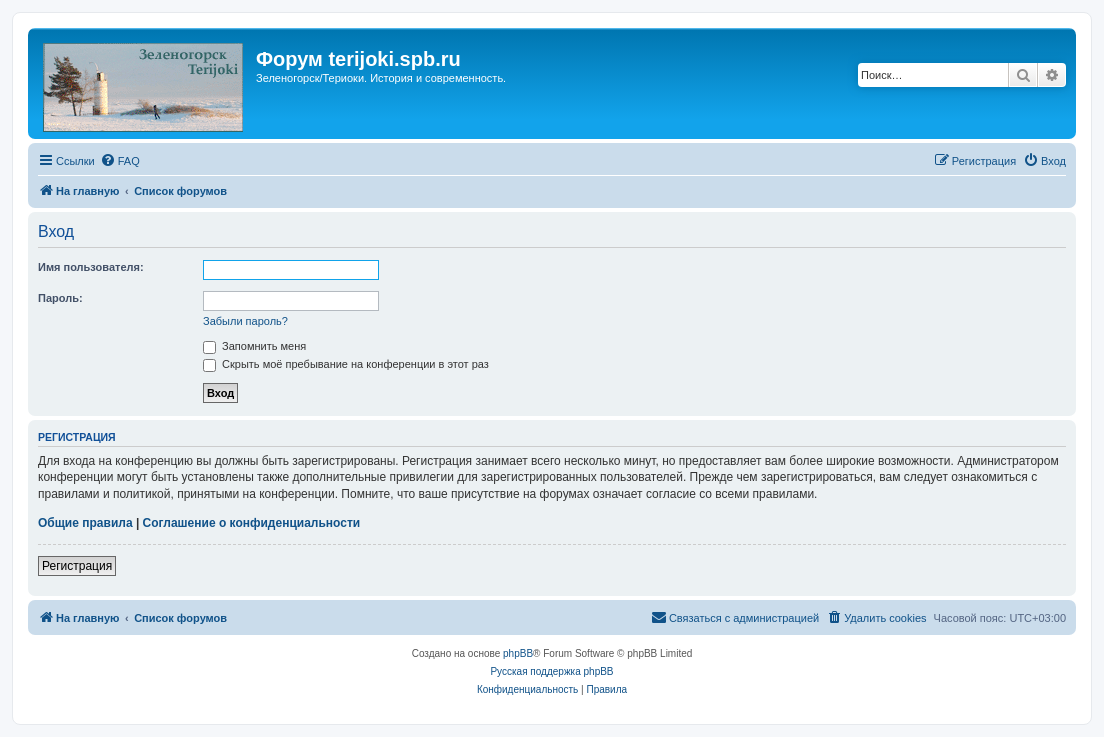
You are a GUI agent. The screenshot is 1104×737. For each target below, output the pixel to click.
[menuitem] (120, 161)
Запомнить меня (254, 346)
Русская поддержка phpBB (551, 671)
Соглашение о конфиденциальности (252, 523)
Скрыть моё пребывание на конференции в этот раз (346, 364)
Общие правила (85, 523)
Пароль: (60, 298)
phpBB (518, 653)
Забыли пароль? (245, 321)
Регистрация (77, 566)
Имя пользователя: (91, 267)
